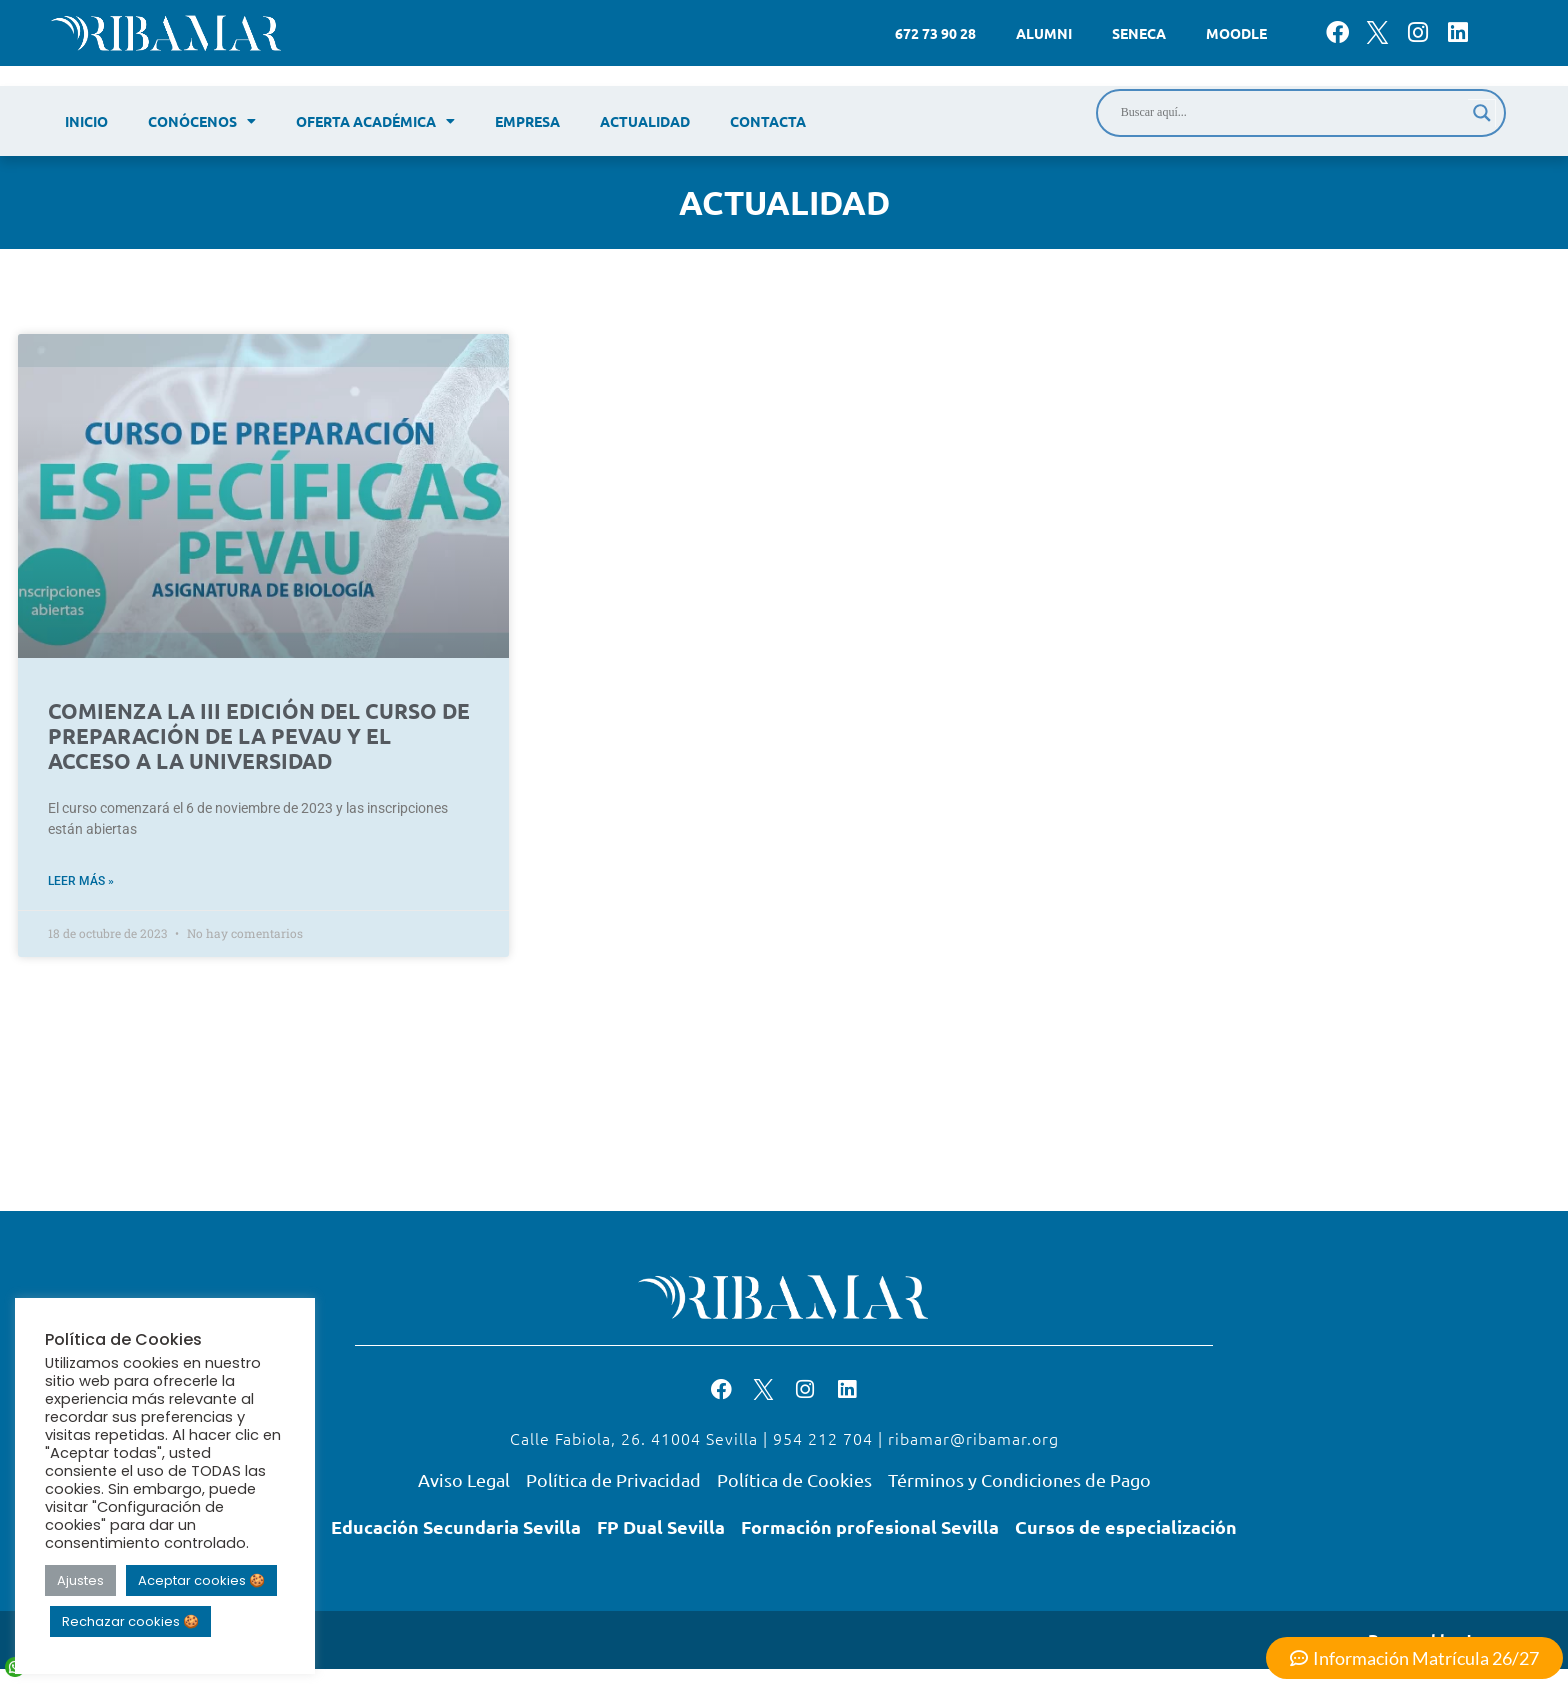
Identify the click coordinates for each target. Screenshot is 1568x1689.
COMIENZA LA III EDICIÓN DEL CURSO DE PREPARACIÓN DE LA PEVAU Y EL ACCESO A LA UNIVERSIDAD (259, 735)
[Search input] (1292, 113)
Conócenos (202, 121)
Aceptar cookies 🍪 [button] (201, 1580)
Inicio (86, 121)
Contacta (768, 121)
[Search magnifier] (1482, 113)
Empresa (527, 121)
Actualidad (645, 121)
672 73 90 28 (935, 33)
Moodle (1236, 33)
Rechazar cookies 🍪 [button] (130, 1621)
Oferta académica (375, 121)
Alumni (1044, 33)
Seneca (1139, 33)
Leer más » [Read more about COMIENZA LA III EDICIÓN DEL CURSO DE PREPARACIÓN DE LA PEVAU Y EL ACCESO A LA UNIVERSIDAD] (81, 881)
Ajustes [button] (80, 1580)
